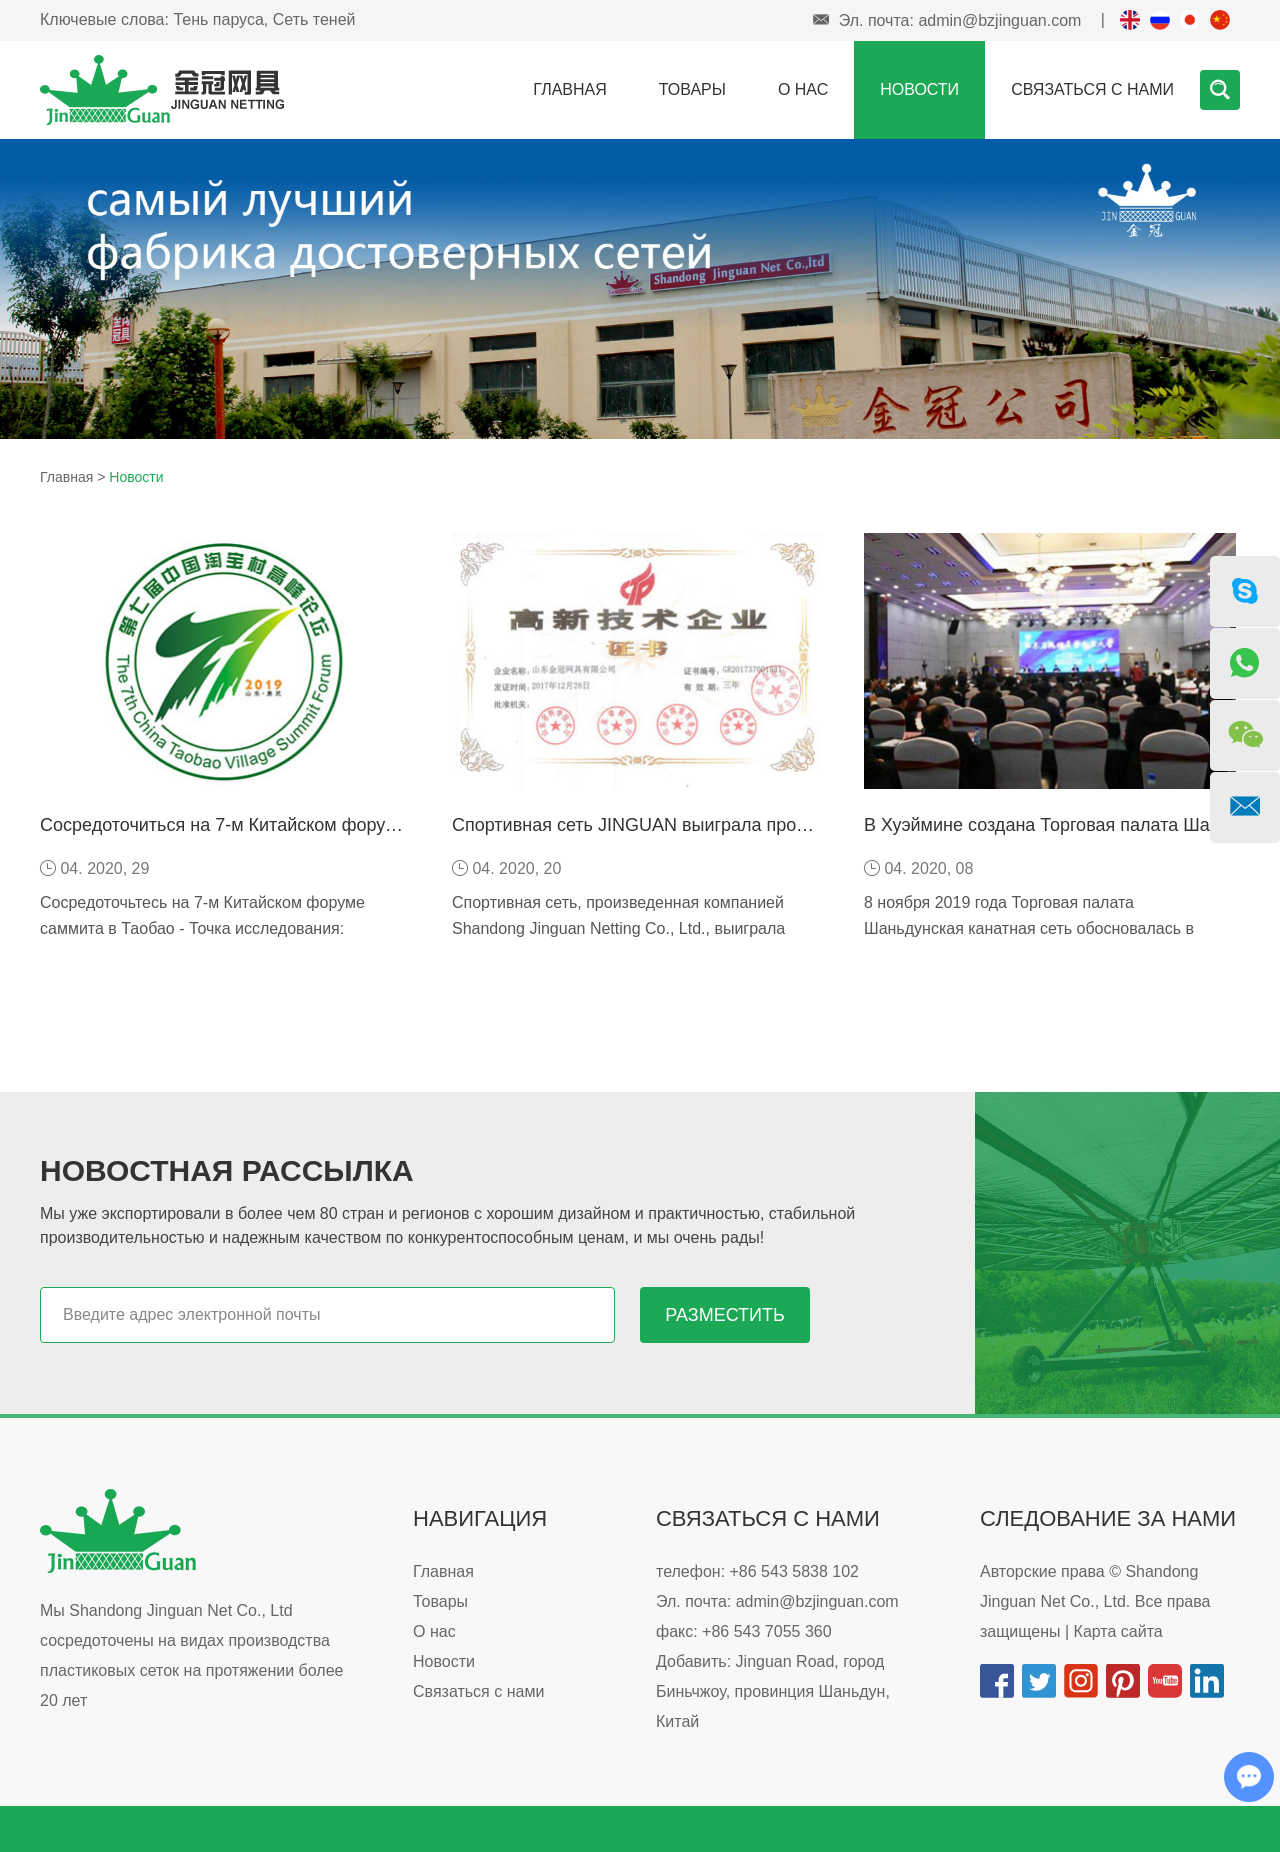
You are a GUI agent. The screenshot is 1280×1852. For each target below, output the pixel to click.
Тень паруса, (220, 19)
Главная (569, 89)
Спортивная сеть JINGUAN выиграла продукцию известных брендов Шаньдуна (783, 825)
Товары (692, 89)
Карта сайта (1118, 1631)
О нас (803, 89)
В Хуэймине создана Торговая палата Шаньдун (1061, 825)
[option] (640, 289)
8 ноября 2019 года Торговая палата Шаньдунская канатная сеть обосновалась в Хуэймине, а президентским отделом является (1036, 928)
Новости (919, 89)
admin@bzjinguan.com (999, 20)
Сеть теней (314, 19)
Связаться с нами (1092, 89)
